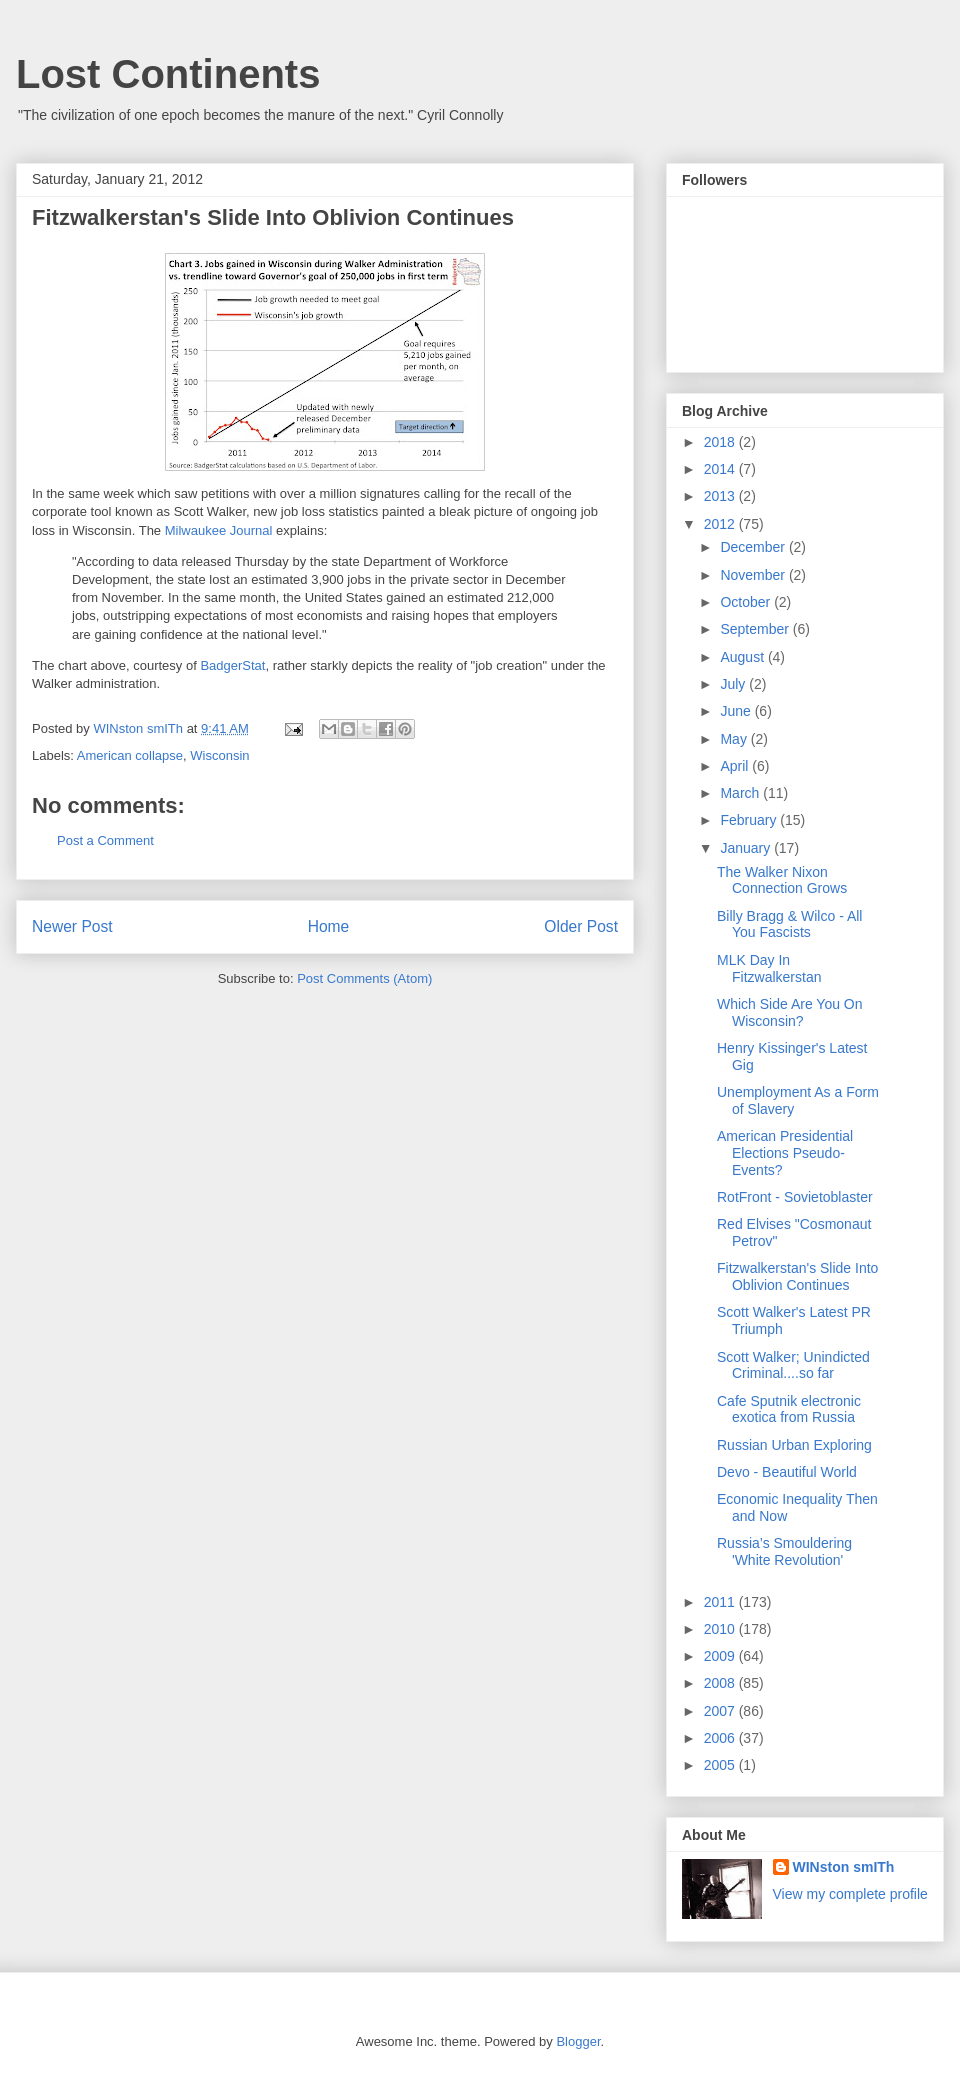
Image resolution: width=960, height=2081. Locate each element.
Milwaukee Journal (219, 530)
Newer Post (72, 926)
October (747, 602)
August (743, 657)
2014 (721, 469)
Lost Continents (168, 74)
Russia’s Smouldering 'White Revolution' (784, 1551)
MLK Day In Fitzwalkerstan (769, 968)
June (737, 711)
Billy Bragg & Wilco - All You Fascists (789, 924)
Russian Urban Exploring (794, 1445)
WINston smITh (844, 1867)
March (741, 793)
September (756, 629)
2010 (721, 1629)
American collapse (130, 755)
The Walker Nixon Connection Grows (782, 880)
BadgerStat (232, 665)
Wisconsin (219, 755)
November (754, 575)
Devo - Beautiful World (787, 1472)
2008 (721, 1683)
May (735, 739)
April (736, 766)
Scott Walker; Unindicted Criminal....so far (793, 1365)
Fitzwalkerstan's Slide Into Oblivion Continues (797, 1276)
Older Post (581, 926)
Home (329, 926)
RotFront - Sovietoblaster (795, 1197)
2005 (721, 1765)
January (747, 848)
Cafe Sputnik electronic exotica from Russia (789, 1409)
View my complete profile (850, 1894)
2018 (721, 442)
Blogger (578, 2041)
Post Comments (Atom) (364, 978)
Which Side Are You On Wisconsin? (790, 1012)
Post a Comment (105, 840)
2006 (721, 1738)
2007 (721, 1711)
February (750, 820)
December (754, 547)
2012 (721, 524)
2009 (721, 1656)
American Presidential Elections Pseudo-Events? (785, 1153)
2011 (721, 1602)
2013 (721, 496)
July (734, 684)
